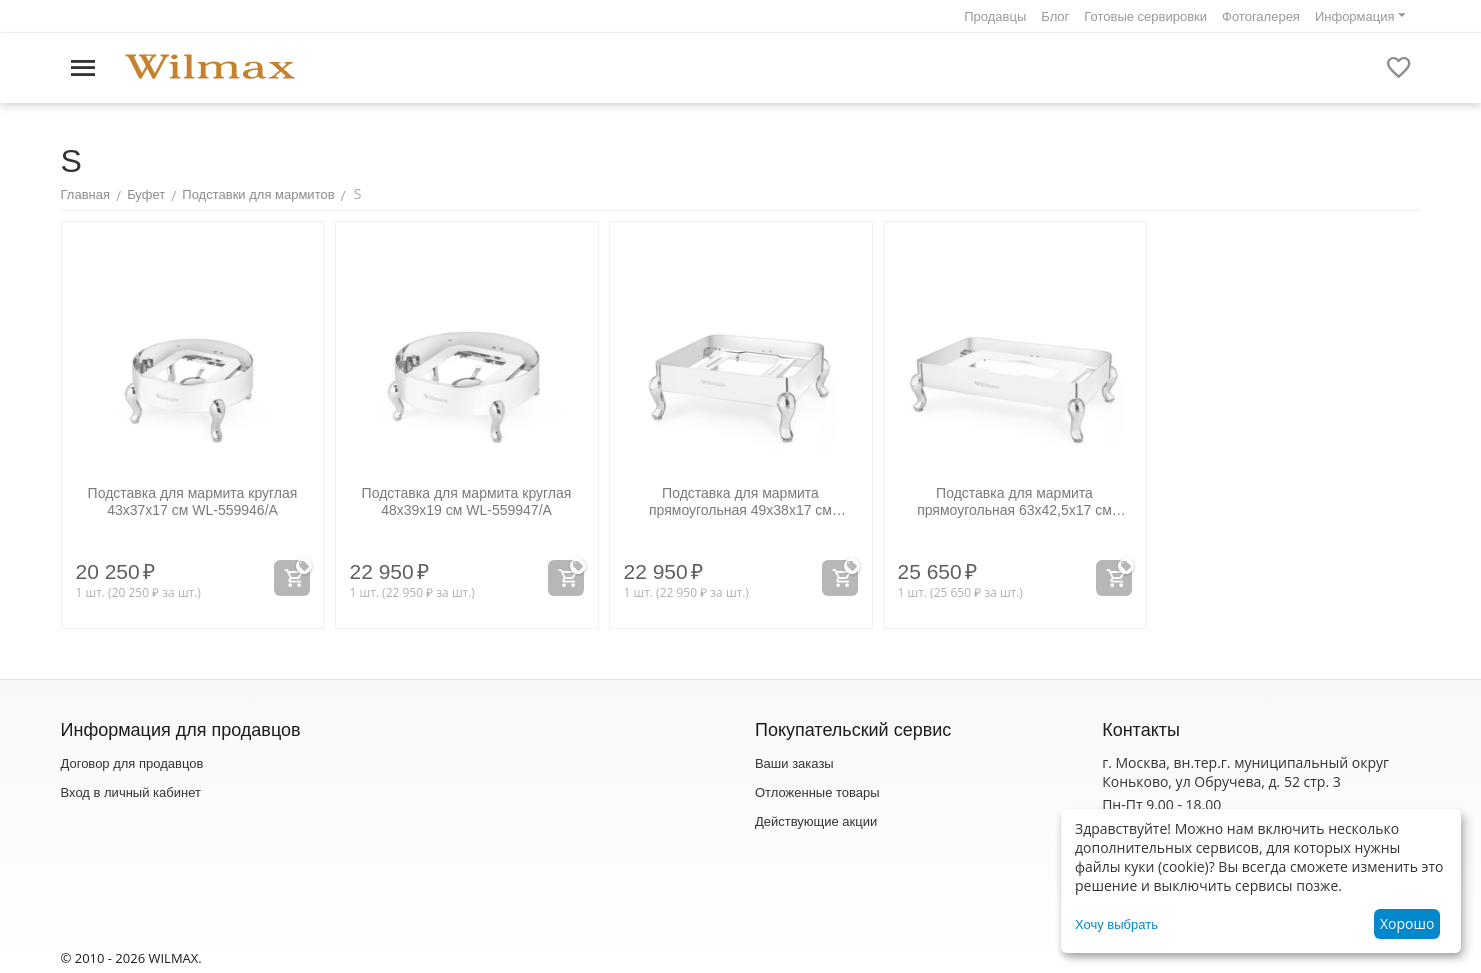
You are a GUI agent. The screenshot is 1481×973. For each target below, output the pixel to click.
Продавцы (995, 16)
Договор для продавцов (132, 763)
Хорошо (1407, 923)
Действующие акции (816, 821)
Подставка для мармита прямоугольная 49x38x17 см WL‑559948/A (740, 502)
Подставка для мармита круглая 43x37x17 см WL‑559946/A (193, 501)
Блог (1055, 16)
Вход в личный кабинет (131, 792)
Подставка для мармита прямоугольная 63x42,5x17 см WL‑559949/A (1014, 502)
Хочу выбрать (1116, 924)
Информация (1355, 16)
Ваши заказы (794, 763)
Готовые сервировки (1145, 16)
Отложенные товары (817, 792)
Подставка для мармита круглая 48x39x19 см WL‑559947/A (467, 501)
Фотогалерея (1261, 16)
